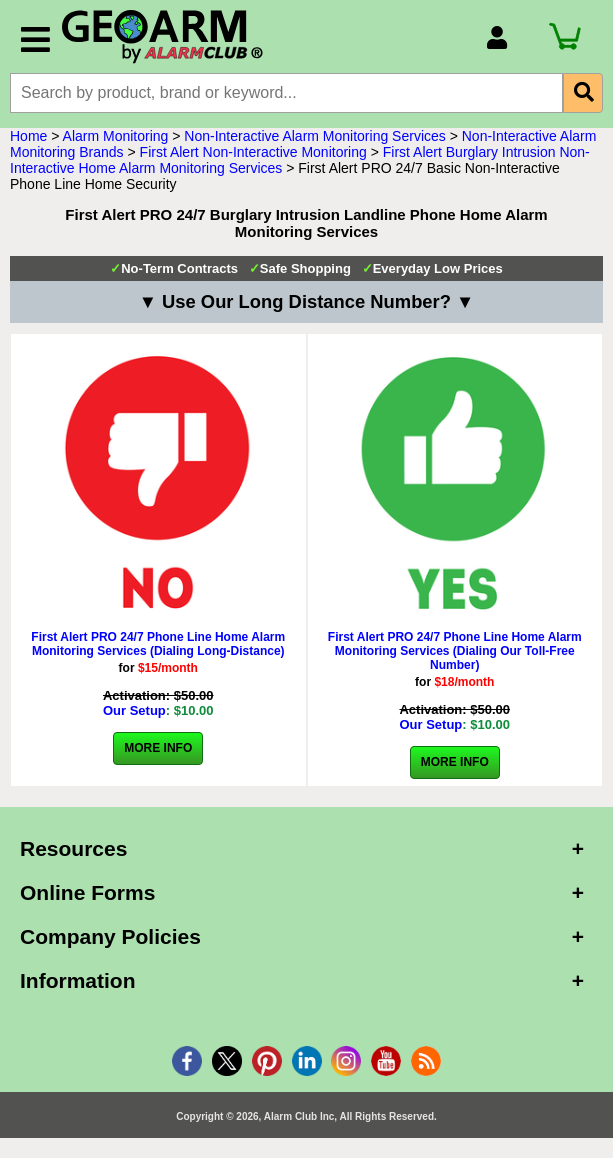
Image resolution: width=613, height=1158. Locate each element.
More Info (158, 748)
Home (28, 136)
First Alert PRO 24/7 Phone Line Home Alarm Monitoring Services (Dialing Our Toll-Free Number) (455, 651)
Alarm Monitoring (116, 136)
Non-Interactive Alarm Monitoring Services (314, 136)
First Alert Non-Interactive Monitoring (253, 152)
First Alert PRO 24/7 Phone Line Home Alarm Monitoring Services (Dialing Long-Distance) (158, 644)
